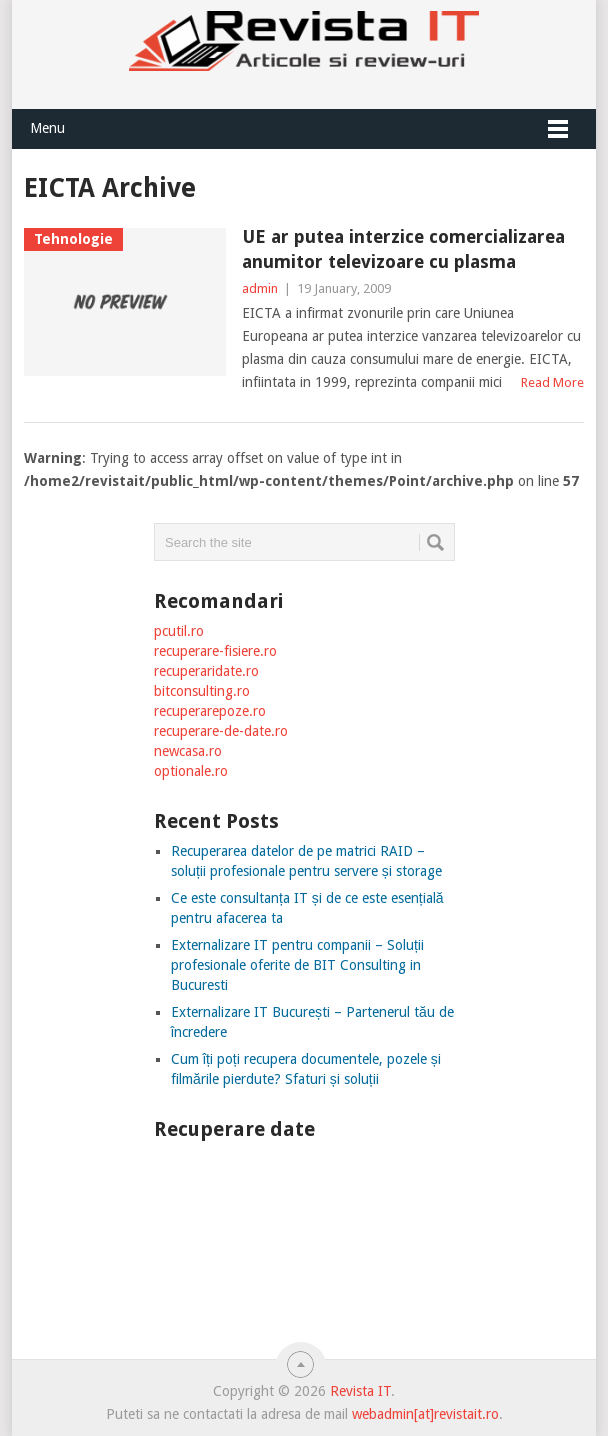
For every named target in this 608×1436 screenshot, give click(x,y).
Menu (47, 128)
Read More (552, 382)
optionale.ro (191, 771)
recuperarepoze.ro (210, 711)
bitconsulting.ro (202, 691)
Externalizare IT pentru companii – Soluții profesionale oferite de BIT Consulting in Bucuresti (297, 965)
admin (260, 288)
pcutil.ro (179, 631)
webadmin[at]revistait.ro (423, 1414)
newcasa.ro (188, 751)
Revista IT (360, 1391)
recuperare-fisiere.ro (215, 651)
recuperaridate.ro (206, 671)
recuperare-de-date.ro (221, 731)
